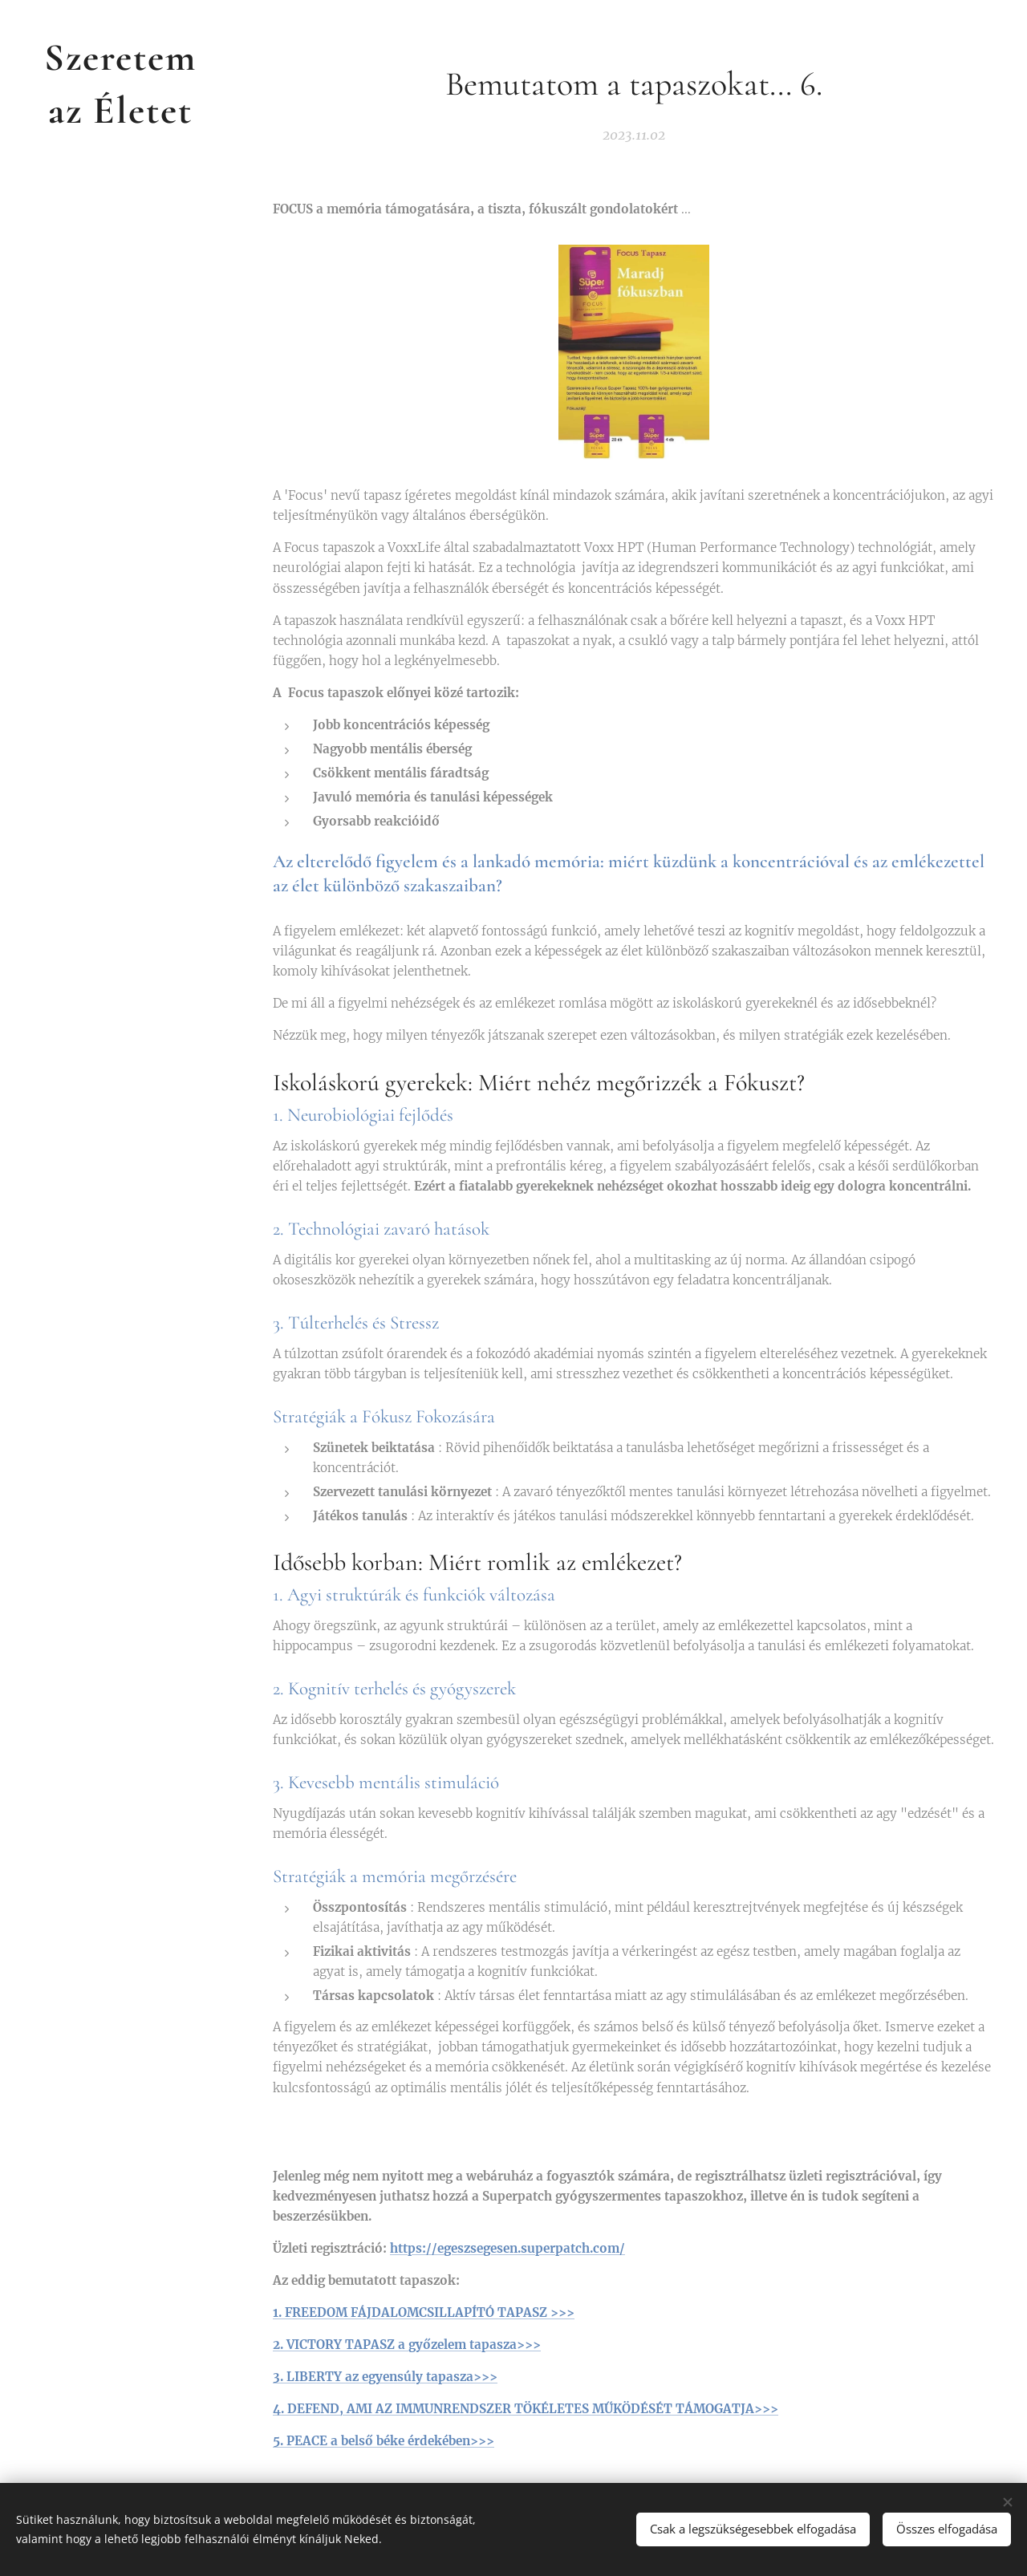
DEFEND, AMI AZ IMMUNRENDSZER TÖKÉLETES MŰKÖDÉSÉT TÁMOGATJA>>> (532, 2408)
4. (280, 2408)
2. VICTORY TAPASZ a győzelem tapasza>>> (407, 2344)
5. (279, 2440)
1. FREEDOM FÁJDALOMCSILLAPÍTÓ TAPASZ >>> (423, 2312)
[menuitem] (120, 1274)
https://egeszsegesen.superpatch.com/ (507, 2247)
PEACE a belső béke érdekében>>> (390, 2440)
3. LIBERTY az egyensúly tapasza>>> (385, 2376)
